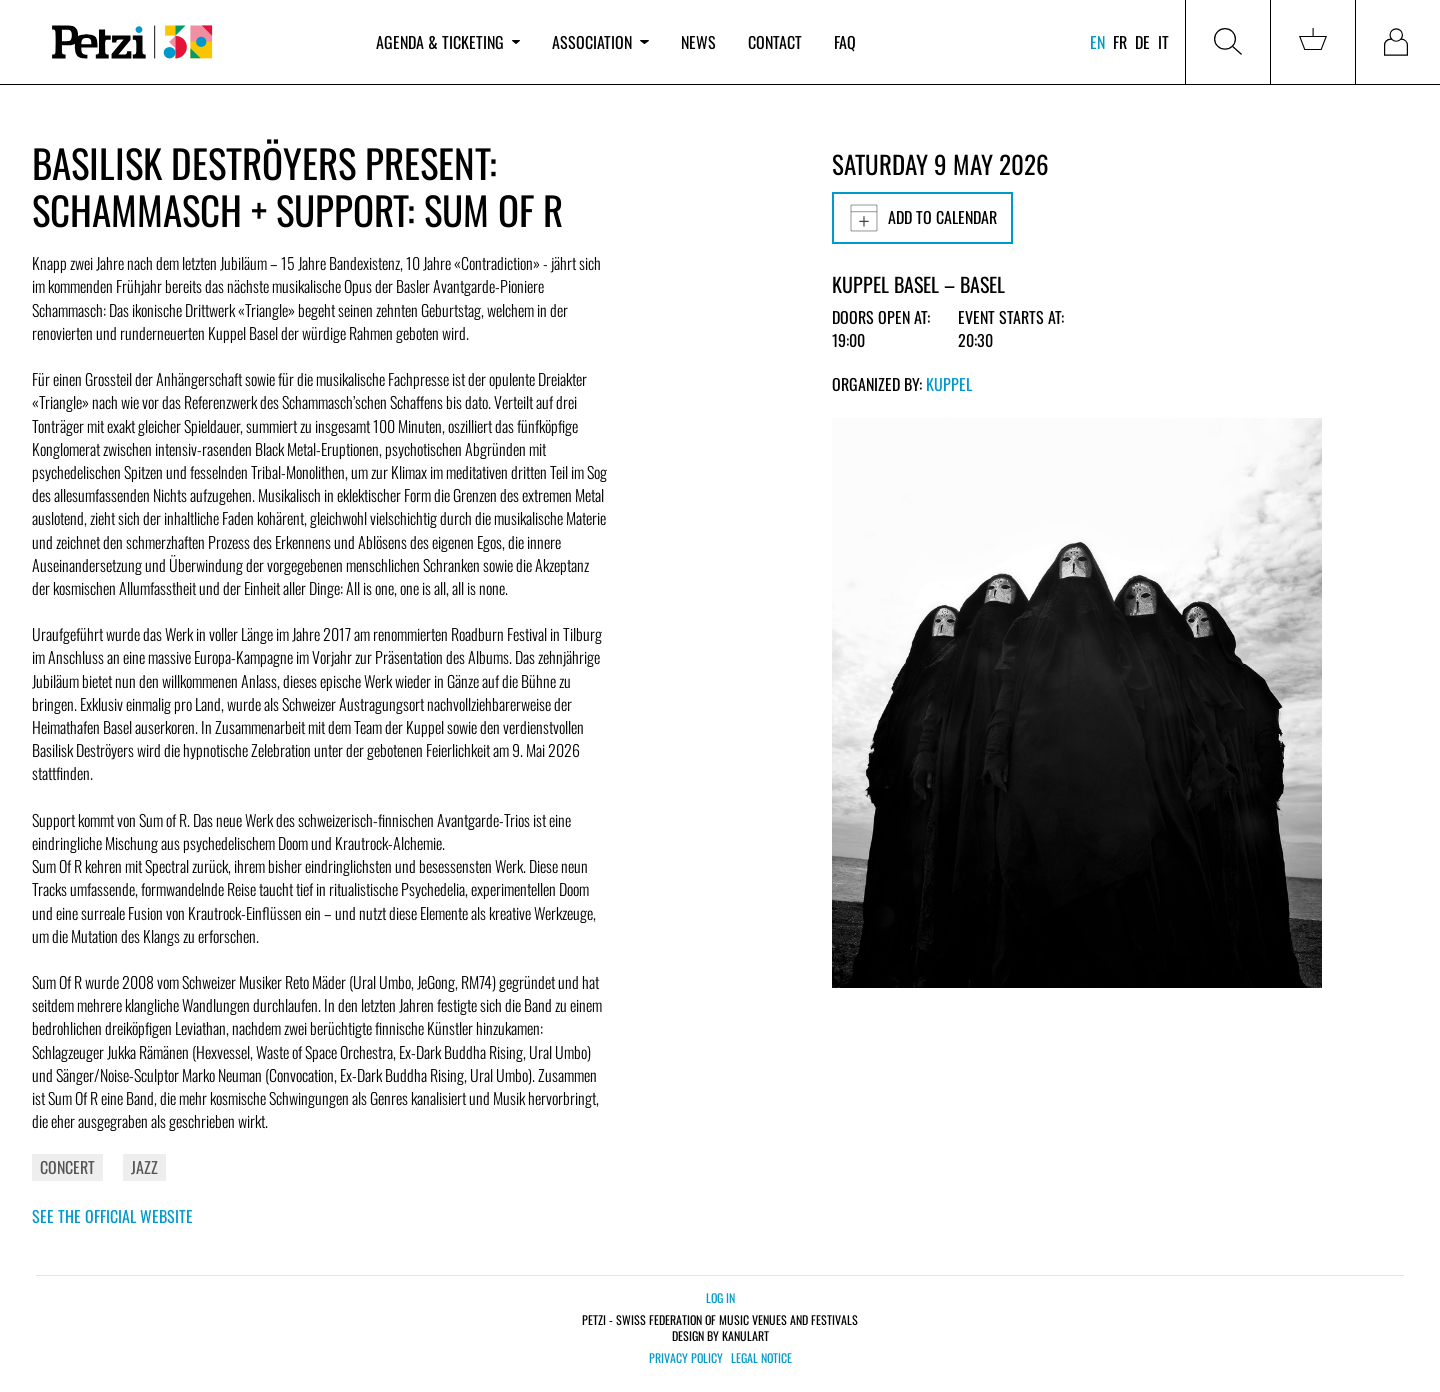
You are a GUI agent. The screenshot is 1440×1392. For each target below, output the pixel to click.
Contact (775, 42)
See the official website (112, 1216)
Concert (67, 1167)
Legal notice (761, 1358)
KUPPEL (949, 384)
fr (1120, 42)
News (698, 42)
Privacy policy (686, 1358)
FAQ (845, 42)
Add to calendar (922, 218)
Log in (720, 1297)
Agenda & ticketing (448, 42)
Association (600, 42)
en (1097, 42)
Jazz (144, 1167)
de (1142, 42)
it (1163, 42)
